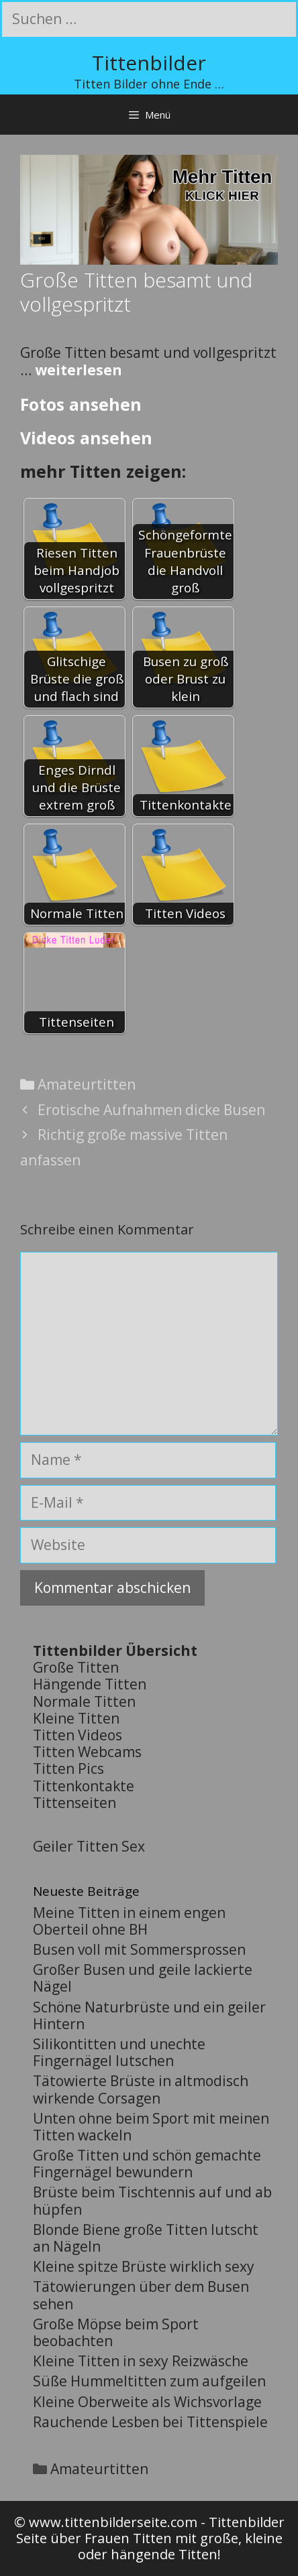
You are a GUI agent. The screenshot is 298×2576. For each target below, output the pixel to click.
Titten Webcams (87, 1751)
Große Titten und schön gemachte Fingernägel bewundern (147, 2163)
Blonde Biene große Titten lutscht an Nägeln (145, 2238)
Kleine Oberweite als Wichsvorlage (147, 2401)
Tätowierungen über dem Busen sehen (141, 2295)
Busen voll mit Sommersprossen (139, 1949)
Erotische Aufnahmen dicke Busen (151, 1109)
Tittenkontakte (83, 1786)
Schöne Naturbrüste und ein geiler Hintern (149, 2015)
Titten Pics (68, 1768)
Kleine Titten (76, 1718)
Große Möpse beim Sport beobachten (116, 2332)
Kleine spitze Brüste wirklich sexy (143, 2266)
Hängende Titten (89, 1684)
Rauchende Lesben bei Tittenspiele (150, 2421)
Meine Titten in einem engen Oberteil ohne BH (129, 1921)
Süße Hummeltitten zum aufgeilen (149, 2381)
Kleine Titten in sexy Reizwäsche (140, 2361)
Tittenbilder (149, 62)
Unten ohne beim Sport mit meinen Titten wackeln (151, 2126)
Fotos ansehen (81, 404)
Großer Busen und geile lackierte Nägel (142, 1978)
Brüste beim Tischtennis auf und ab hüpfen (152, 2200)
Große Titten (76, 1667)
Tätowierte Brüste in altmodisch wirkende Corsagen (140, 2089)
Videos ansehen (86, 437)
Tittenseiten (74, 1802)
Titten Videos (77, 1735)
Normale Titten (84, 1701)
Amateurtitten (87, 1084)
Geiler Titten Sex (89, 1846)
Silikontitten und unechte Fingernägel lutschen (119, 2052)
